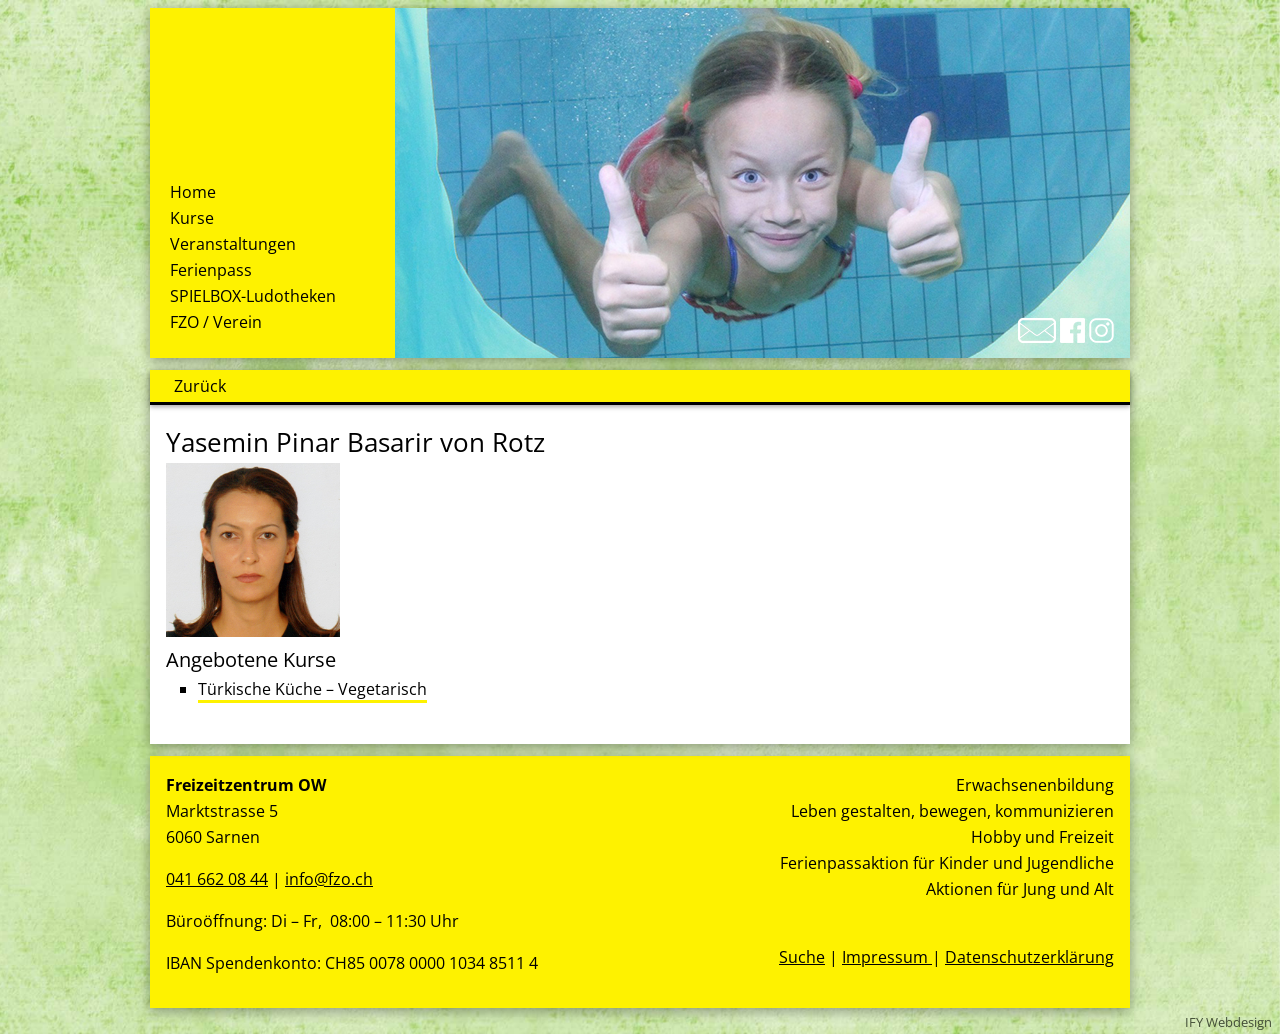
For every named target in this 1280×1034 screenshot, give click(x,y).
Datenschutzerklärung (1029, 957)
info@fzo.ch (329, 879)
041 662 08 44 (217, 879)
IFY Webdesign (1228, 1022)
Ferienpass (211, 270)
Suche (802, 957)
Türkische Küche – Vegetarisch (312, 689)
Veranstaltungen (233, 244)
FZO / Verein (216, 322)
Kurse (192, 218)
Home (193, 192)
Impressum (887, 957)
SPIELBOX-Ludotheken (253, 296)
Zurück (200, 386)
